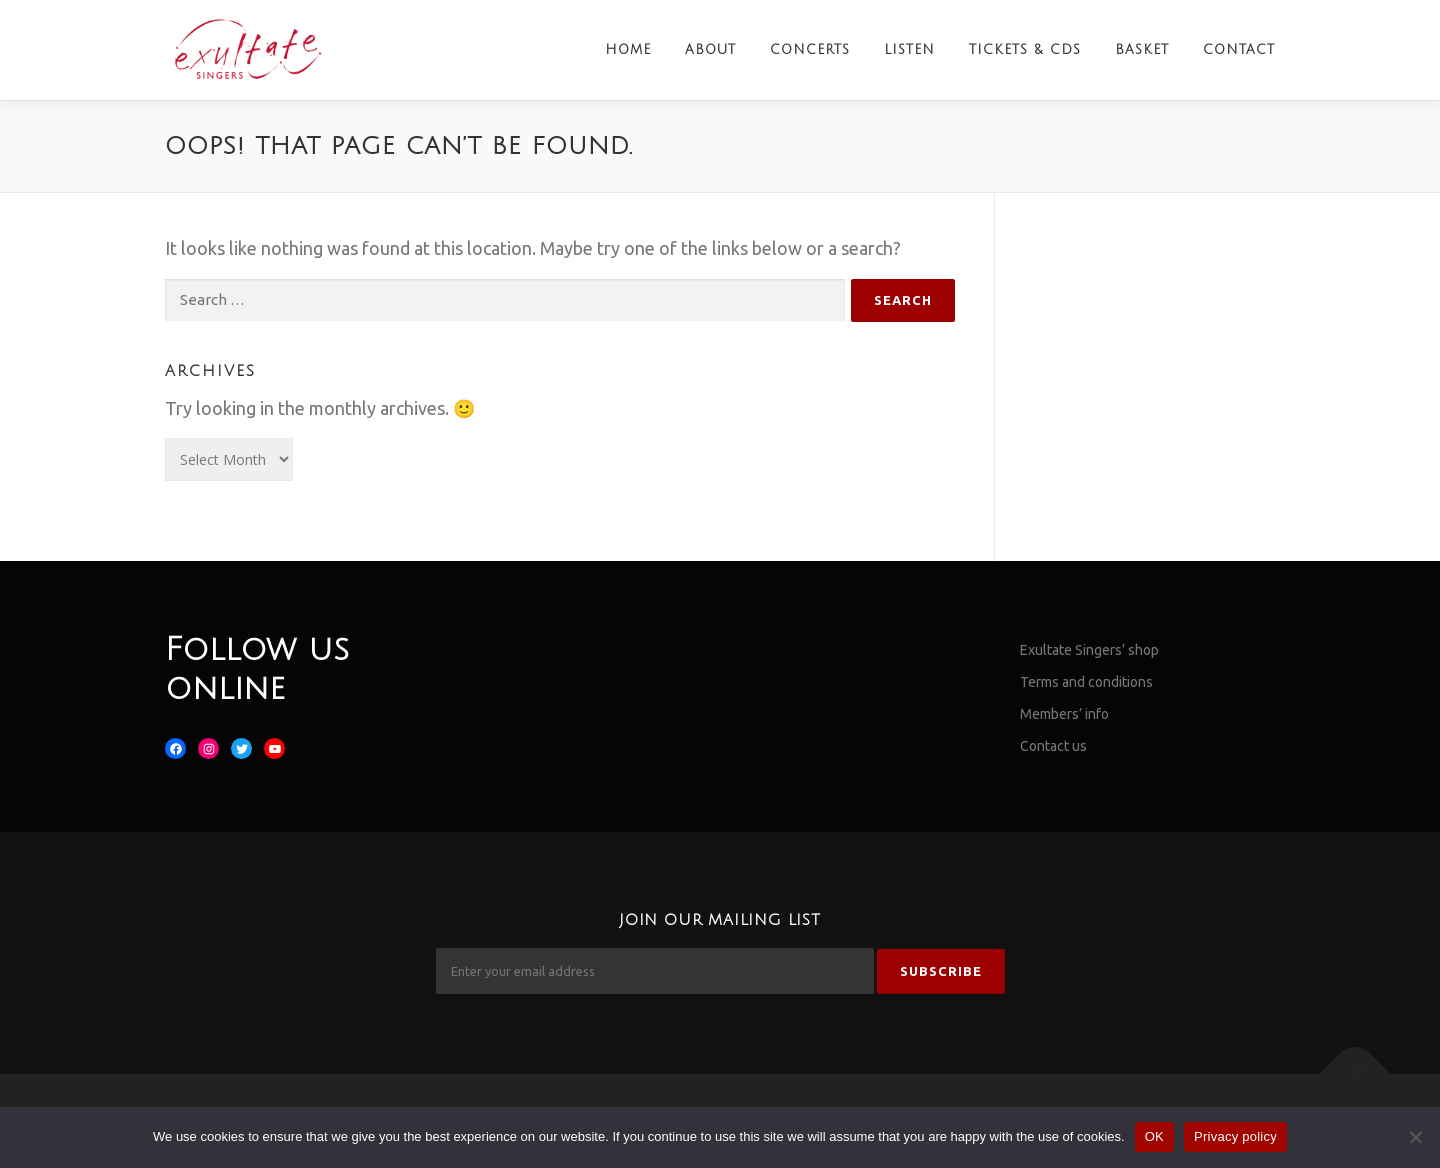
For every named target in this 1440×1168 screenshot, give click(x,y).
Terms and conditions (1086, 682)
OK (1154, 1136)
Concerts (810, 50)
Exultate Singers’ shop (1089, 650)
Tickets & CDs (1025, 50)
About (710, 50)
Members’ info (1064, 714)
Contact (1239, 50)
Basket (1142, 50)
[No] (1415, 1137)
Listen (909, 50)
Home (628, 50)
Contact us (1053, 746)
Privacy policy (1235, 1136)
